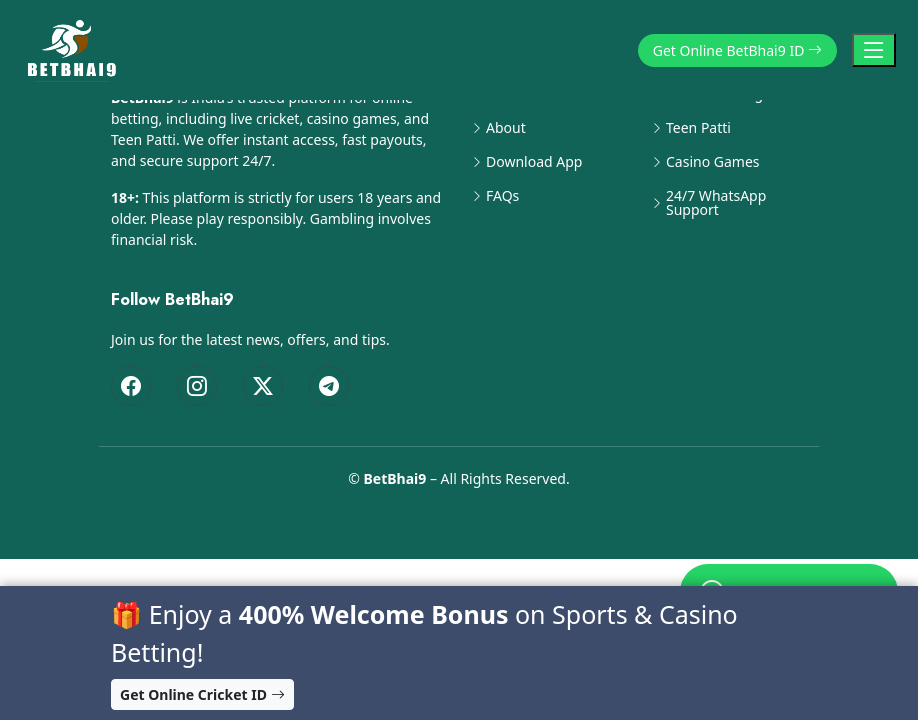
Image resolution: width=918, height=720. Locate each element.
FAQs (502, 196)
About (506, 128)
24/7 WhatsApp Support (716, 203)
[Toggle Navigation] (874, 50)
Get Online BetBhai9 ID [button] (737, 50)
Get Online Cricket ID (202, 694)
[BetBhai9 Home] (76, 50)
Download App (534, 162)
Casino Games (713, 162)
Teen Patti (698, 128)
